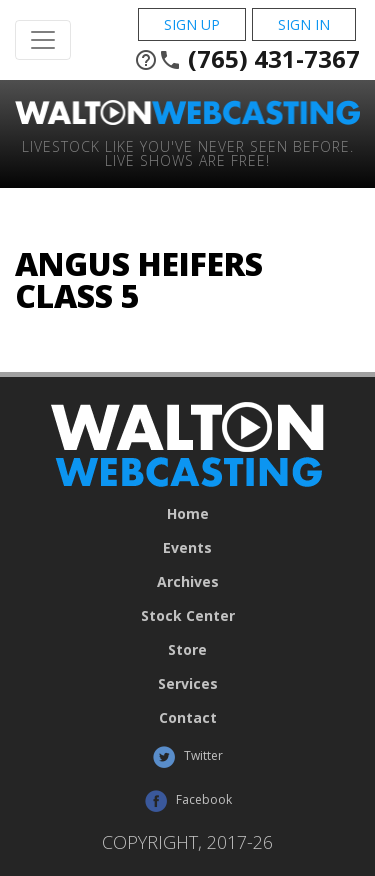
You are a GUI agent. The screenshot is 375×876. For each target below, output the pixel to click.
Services (188, 684)
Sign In (304, 24)
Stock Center (188, 616)
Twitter (187, 757)
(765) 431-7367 (247, 59)
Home (188, 514)
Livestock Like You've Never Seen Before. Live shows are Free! (188, 152)
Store (187, 650)
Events (187, 548)
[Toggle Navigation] (43, 40)
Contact (188, 718)
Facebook (188, 801)
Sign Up (192, 24)
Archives (188, 582)
